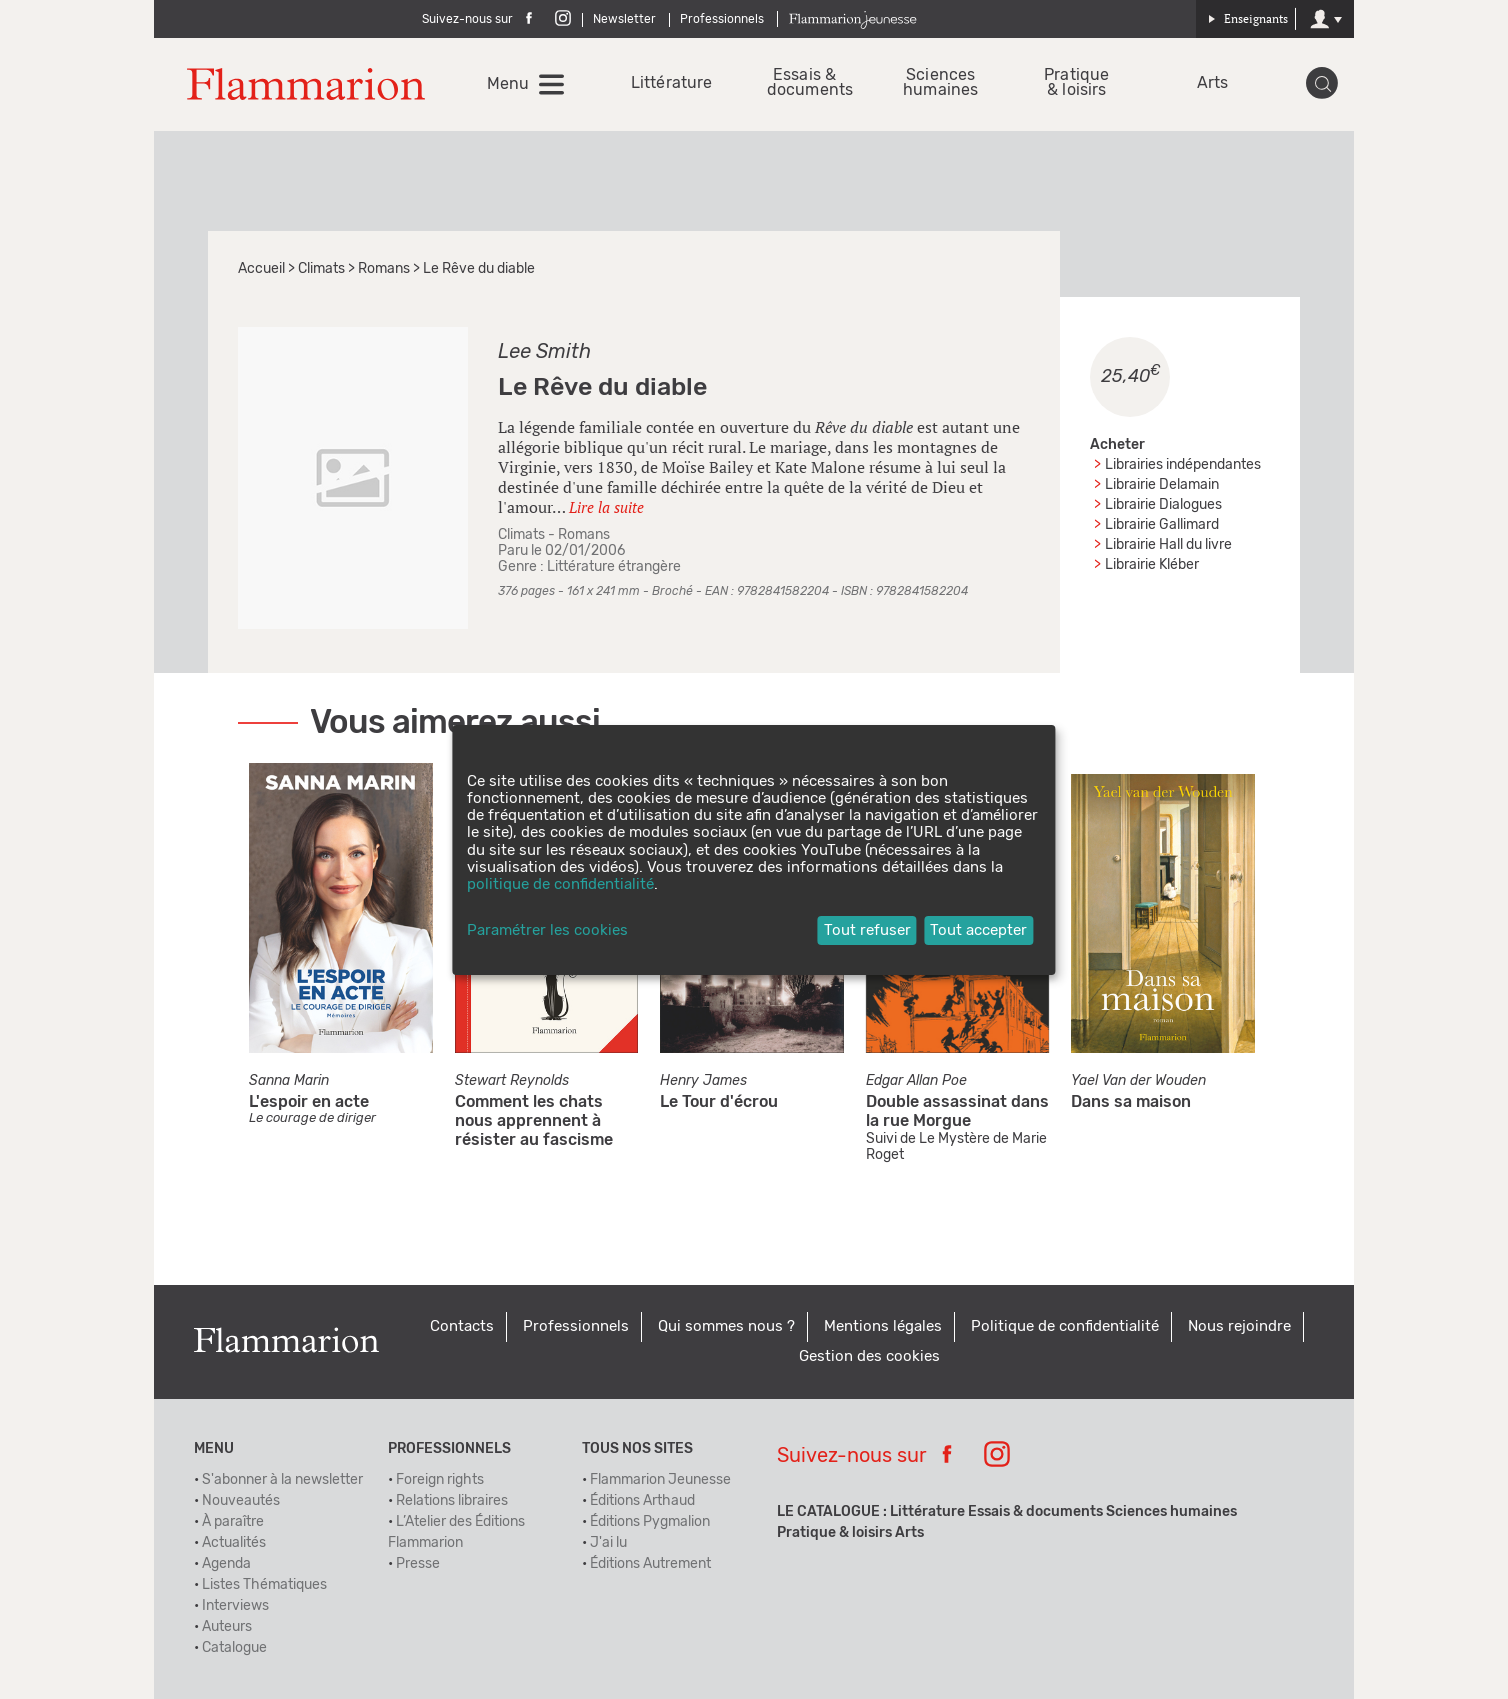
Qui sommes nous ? (726, 1326)
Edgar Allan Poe (916, 1081)
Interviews (235, 1606)
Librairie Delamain (1162, 485)
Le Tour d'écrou (719, 1102)
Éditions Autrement (650, 1564)
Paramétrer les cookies (547, 930)
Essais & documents (804, 83)
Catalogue (234, 1648)
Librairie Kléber (1152, 565)
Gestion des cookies (869, 1356)
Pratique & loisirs (1076, 83)
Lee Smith (544, 352)
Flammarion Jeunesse (660, 1480)
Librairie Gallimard (1162, 525)
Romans (384, 269)
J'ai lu (608, 1543)
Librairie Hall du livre (1168, 545)
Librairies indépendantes (1183, 465)
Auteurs (227, 1627)
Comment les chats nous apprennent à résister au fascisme (534, 1121)
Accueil (261, 269)
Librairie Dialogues (1163, 505)
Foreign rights (440, 1480)
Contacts (462, 1326)
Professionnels (722, 19)
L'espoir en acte (309, 1102)
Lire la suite (606, 507)
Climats (321, 269)
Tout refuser (867, 930)
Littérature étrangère (614, 567)
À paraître (233, 1522)
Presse (418, 1564)
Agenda (226, 1564)
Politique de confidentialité (1065, 1326)
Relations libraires (452, 1501)
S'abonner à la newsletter (282, 1480)
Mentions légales (883, 1326)
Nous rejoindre (1239, 1326)
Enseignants (1248, 18)
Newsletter (624, 19)
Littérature (668, 83)
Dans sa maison (1131, 1102)
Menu (508, 84)
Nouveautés (241, 1501)
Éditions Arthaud (642, 1501)
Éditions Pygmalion (650, 1522)
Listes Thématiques (264, 1585)
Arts (1212, 83)
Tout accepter (978, 930)
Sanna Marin (289, 1081)
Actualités (234, 1543)
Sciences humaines (940, 83)
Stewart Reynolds (512, 1081)
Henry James (703, 1081)
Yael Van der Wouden (1138, 1081)
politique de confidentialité (560, 884)
